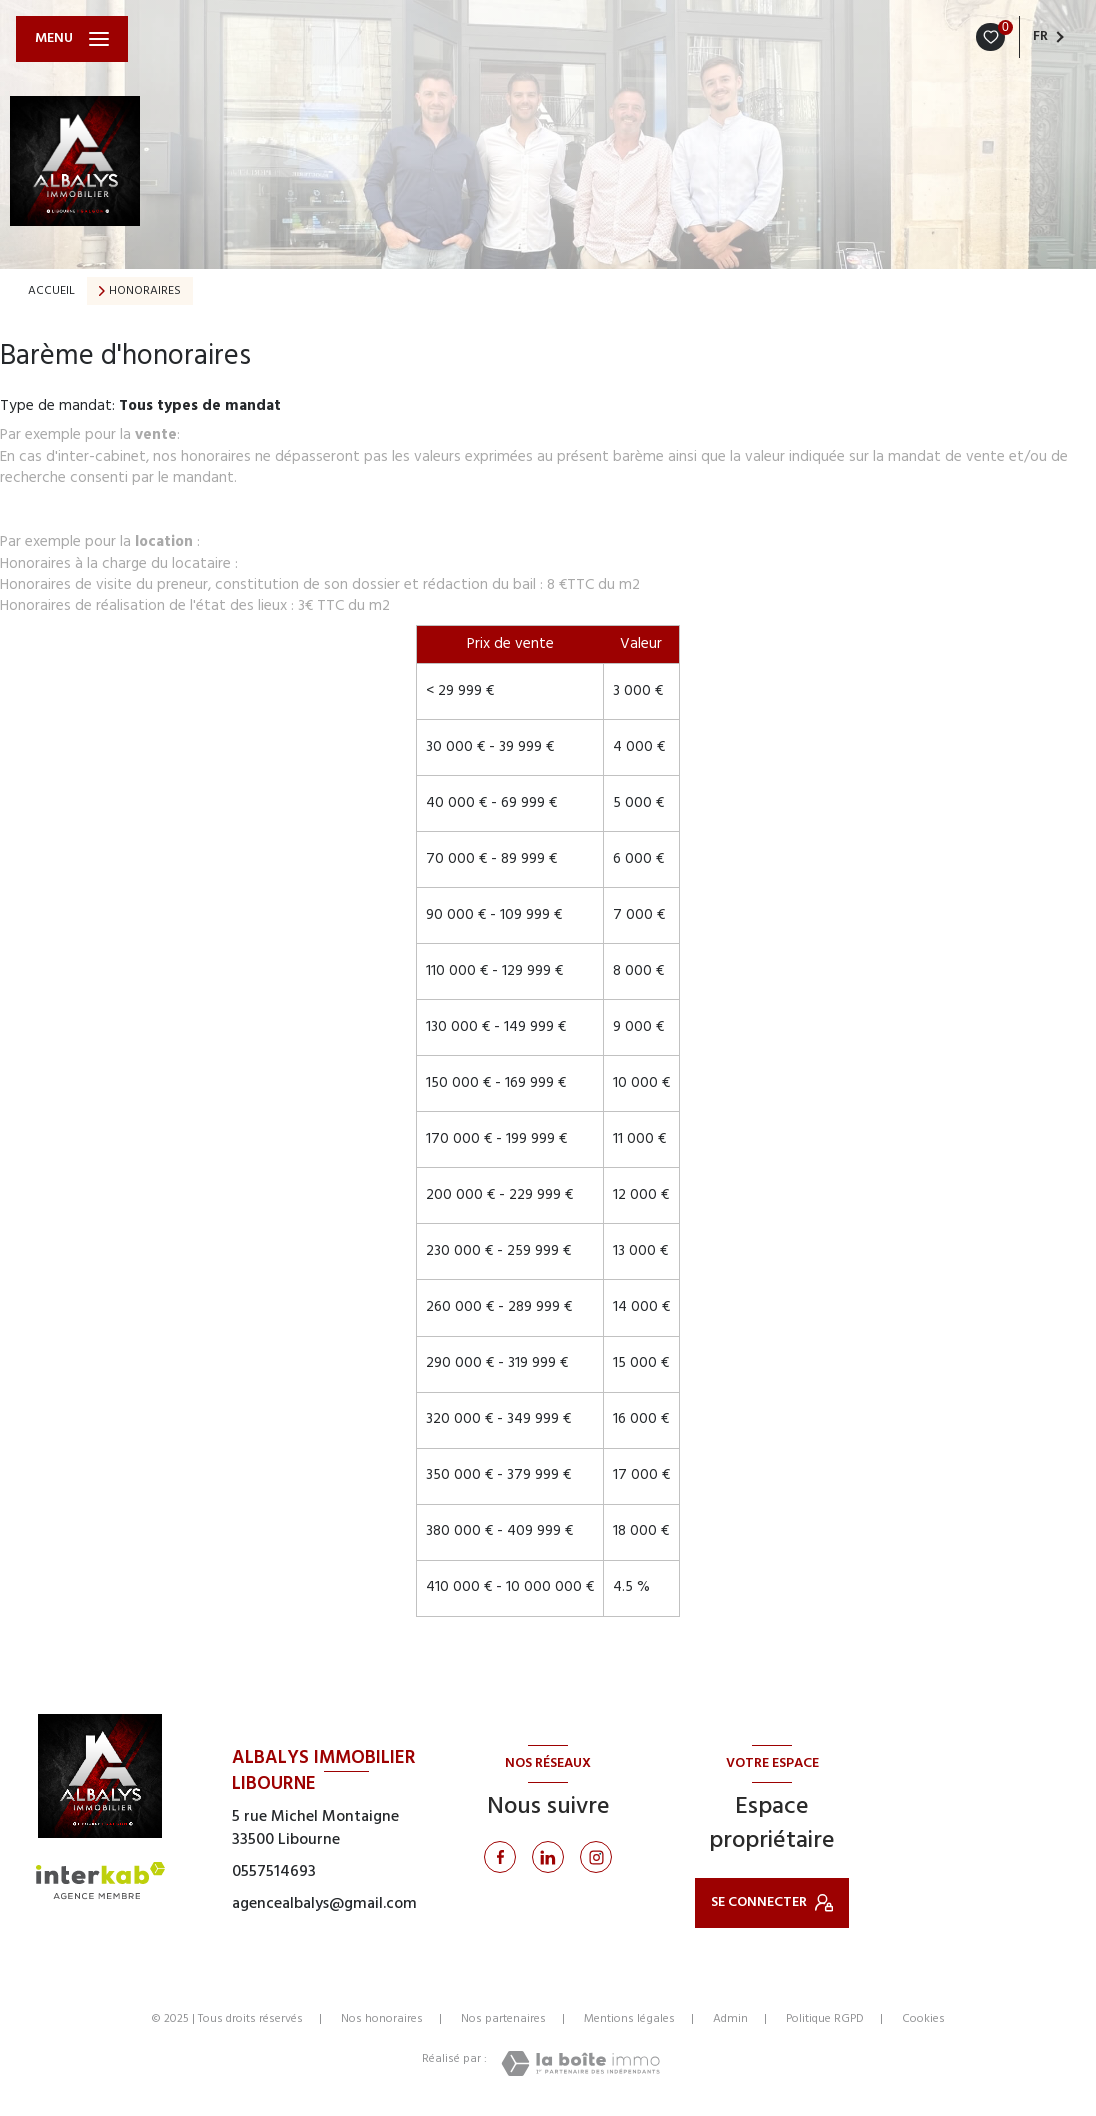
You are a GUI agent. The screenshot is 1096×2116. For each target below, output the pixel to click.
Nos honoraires (382, 2019)
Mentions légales (629, 2019)
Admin (730, 2019)
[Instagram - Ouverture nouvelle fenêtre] (596, 1857)
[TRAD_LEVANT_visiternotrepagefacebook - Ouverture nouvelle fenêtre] (500, 1857)
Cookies (923, 2020)
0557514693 (274, 1872)
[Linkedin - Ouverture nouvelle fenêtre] (548, 1857)
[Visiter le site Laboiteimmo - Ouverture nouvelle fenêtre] (580, 2063)
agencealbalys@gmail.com (324, 1904)
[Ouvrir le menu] (72, 39)
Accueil (51, 291)
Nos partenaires (503, 2019)
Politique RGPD (825, 2019)
